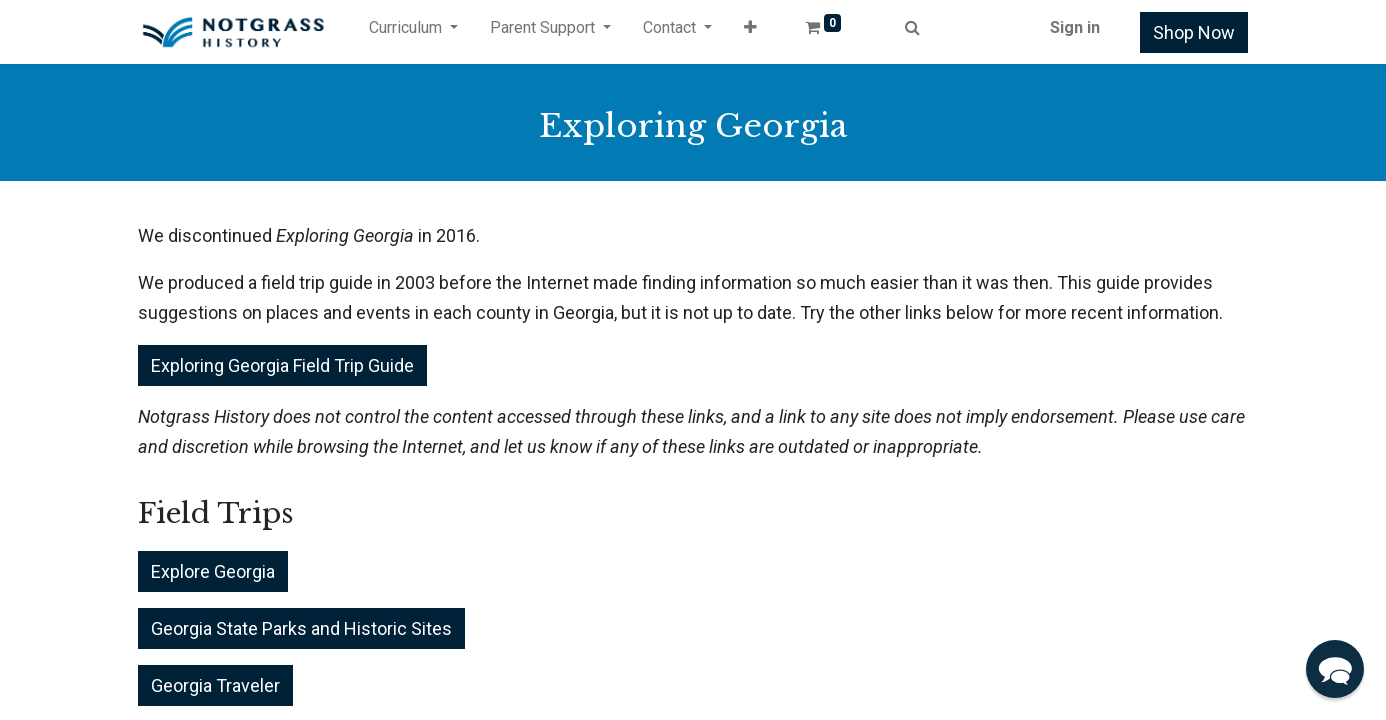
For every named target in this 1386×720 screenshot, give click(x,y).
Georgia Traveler (215, 685)
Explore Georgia (213, 571)
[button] (750, 32)
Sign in (1075, 27)
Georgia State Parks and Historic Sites (301, 628)
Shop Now (1194, 32)
